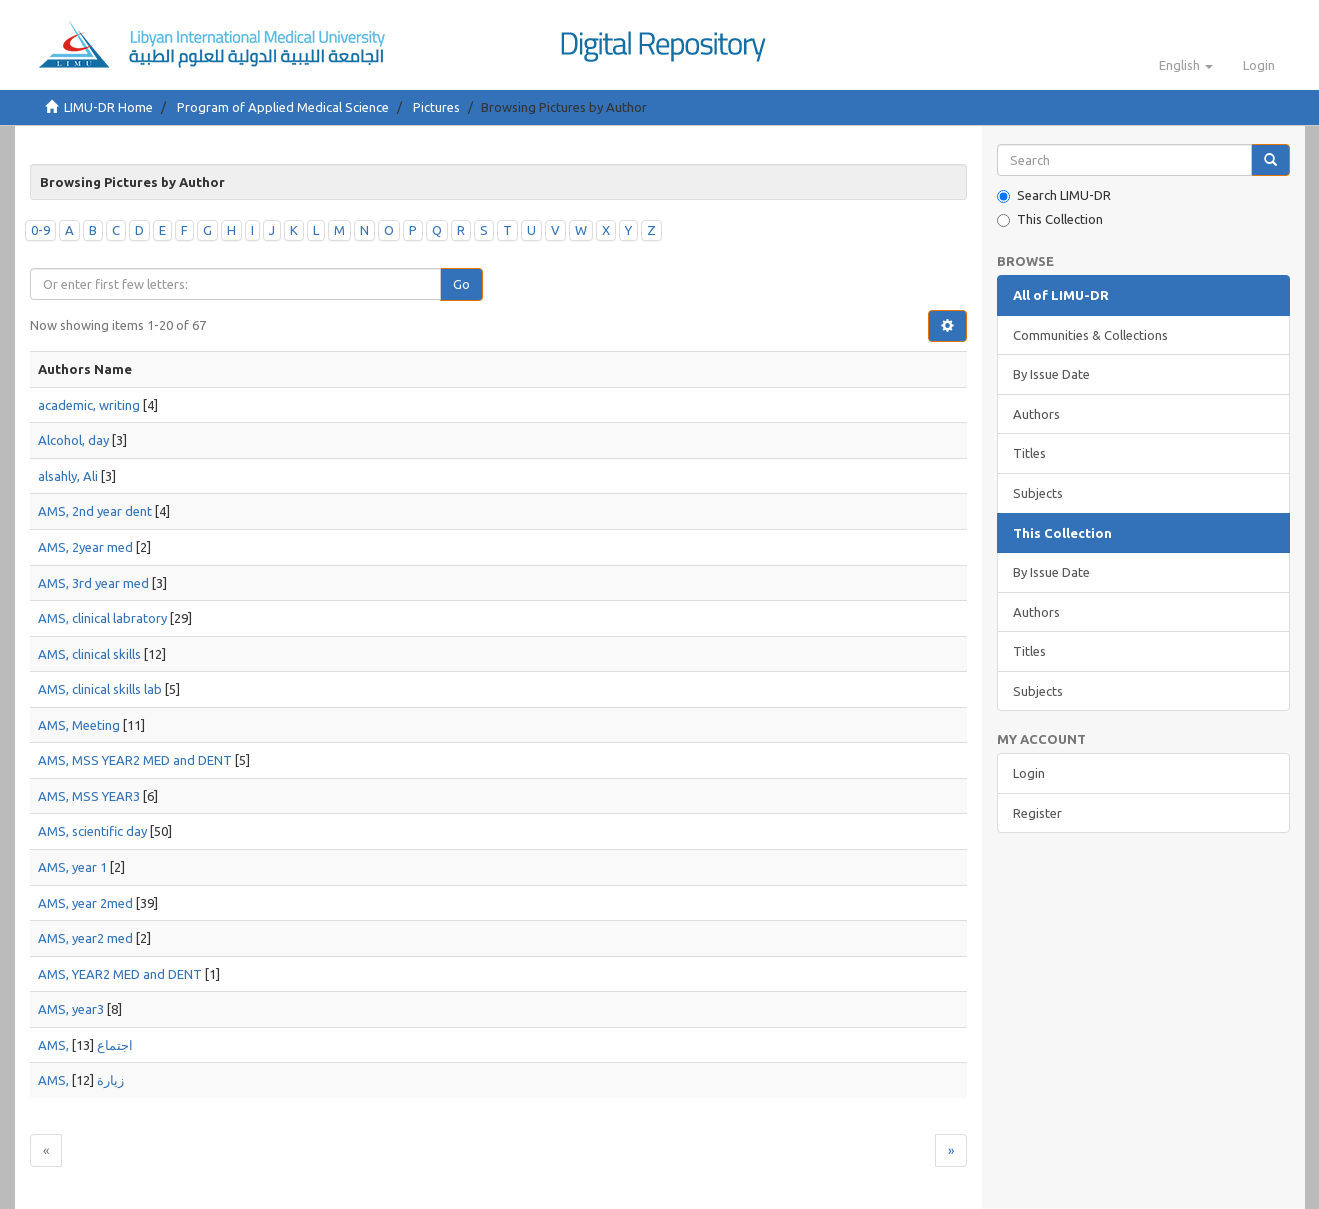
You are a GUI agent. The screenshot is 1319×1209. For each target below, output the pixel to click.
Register (1037, 813)
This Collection (1050, 219)
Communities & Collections (1090, 335)
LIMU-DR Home (108, 107)
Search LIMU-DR (1054, 195)
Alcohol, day (73, 440)
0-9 (40, 230)
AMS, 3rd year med (93, 583)
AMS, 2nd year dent (95, 511)
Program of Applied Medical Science (283, 107)
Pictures (436, 107)
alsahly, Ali (68, 476)
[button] (1186, 65)
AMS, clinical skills (89, 654)
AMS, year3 (71, 1009)
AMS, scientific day (92, 831)
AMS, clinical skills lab (100, 689)
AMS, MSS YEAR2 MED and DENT (135, 760)
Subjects (1038, 493)
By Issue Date (1051, 374)
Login (1029, 773)
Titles (1029, 453)
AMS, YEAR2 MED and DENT (120, 974)
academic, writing (89, 405)
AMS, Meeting (79, 725)
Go (461, 284)
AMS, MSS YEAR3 (89, 796)
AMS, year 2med (85, 903)
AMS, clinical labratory (102, 618)
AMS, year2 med (85, 938)
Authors (1036, 414)
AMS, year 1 (72, 867)
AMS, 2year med (85, 547)
